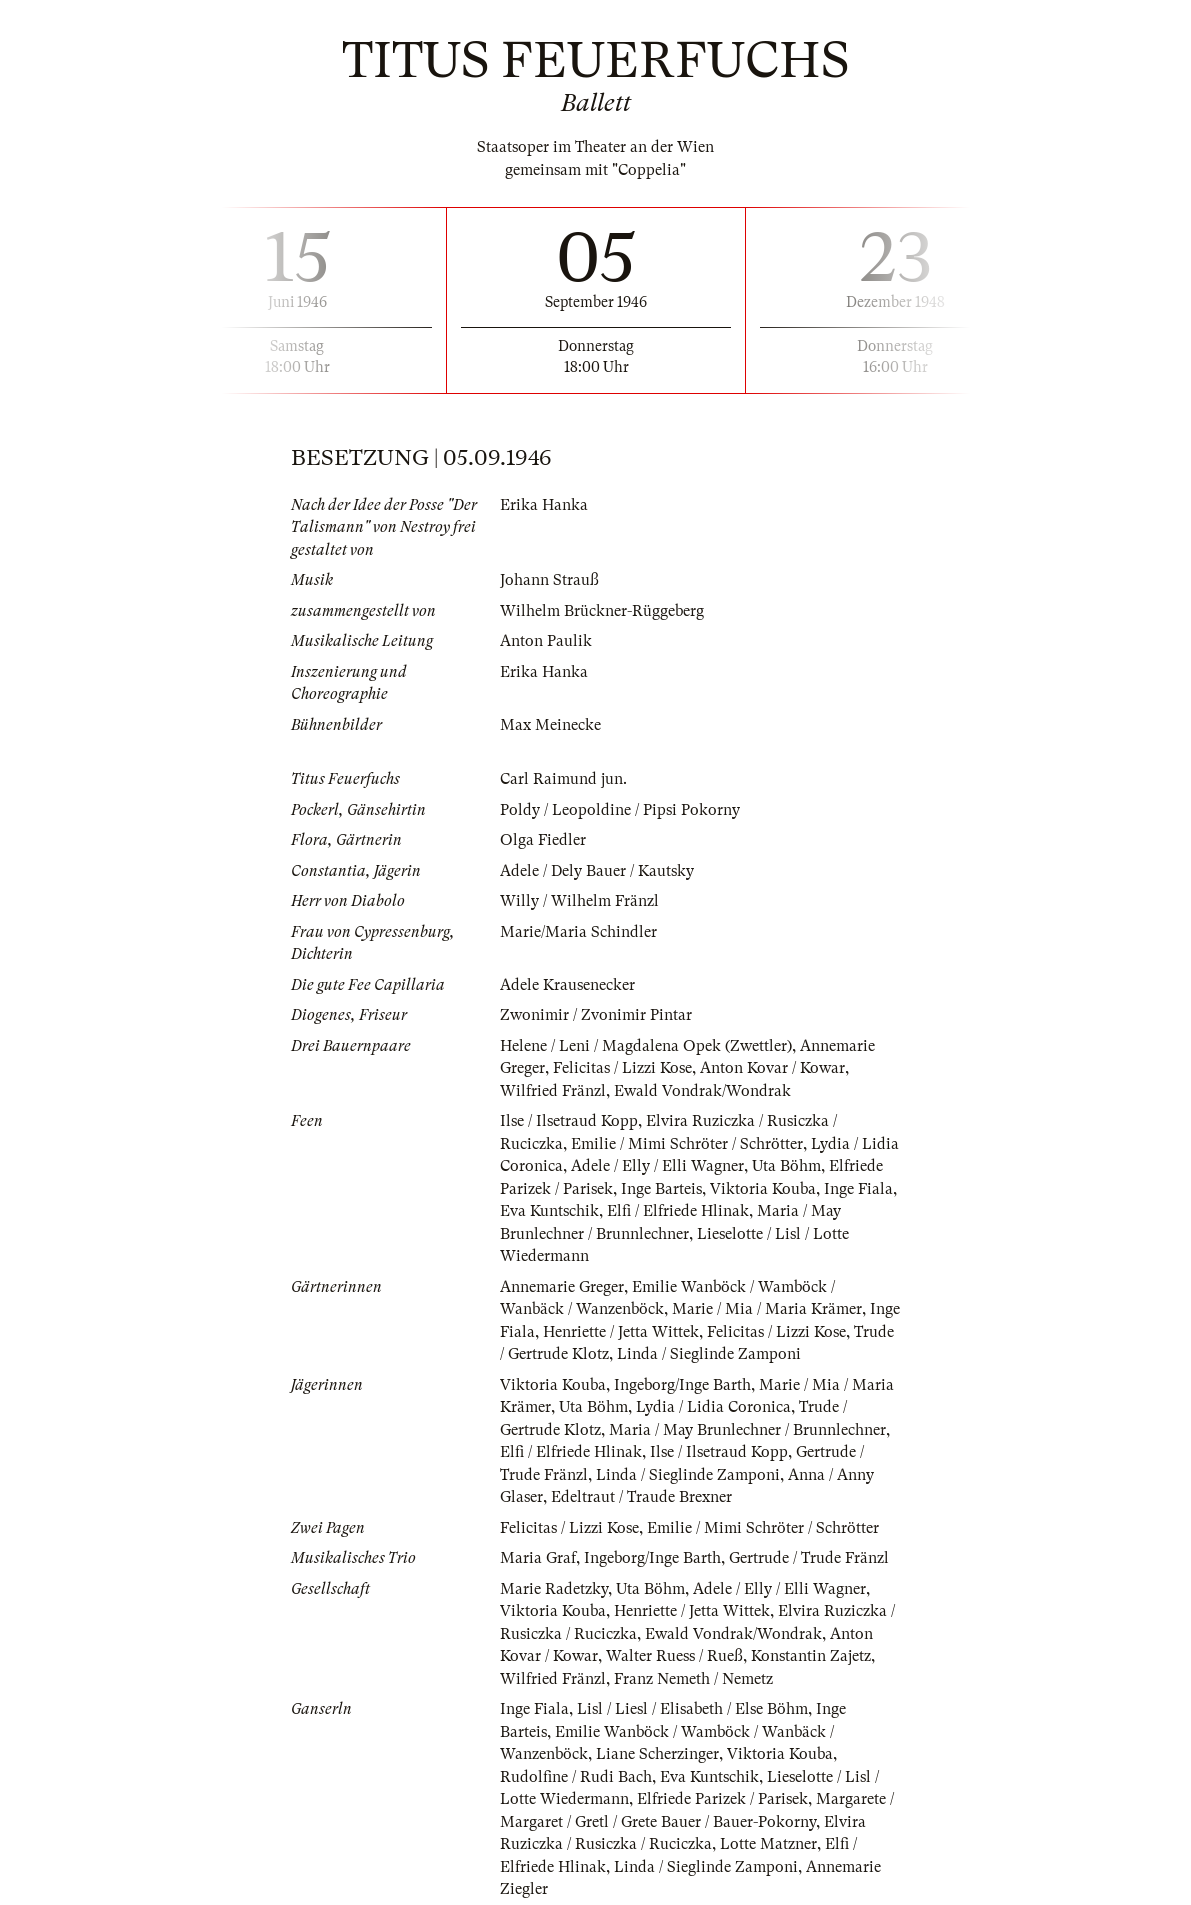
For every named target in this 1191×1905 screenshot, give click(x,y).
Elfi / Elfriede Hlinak (678, 1211)
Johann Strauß (549, 580)
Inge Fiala (858, 1189)
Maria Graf (538, 1558)
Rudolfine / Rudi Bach (576, 1777)
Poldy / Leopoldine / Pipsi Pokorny (620, 810)
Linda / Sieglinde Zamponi (709, 1354)
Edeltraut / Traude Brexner (641, 1497)
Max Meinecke (550, 725)
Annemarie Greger (562, 1287)
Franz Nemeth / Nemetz (693, 1679)
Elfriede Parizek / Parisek (722, 1799)
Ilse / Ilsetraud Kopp (569, 1121)
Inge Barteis (661, 1189)
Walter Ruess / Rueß (674, 1656)
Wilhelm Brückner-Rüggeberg (602, 611)
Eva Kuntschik (549, 1211)
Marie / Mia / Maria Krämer (767, 1309)
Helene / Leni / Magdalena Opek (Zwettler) (646, 1046)
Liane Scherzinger (657, 1754)
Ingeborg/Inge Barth (682, 1385)
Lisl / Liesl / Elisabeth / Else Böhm (692, 1709)
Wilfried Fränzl (553, 1091)
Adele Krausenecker (567, 985)
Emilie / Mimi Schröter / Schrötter (687, 1144)
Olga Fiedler (543, 840)
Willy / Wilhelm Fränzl (579, 901)
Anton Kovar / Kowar (772, 1068)
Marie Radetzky (554, 1589)
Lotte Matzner (768, 1844)
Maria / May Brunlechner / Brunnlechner (747, 1430)
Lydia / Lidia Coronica (713, 1407)
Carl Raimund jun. (563, 779)
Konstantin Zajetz (811, 1656)
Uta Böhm (786, 1166)
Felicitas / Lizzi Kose (622, 1068)
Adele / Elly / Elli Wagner (657, 1166)
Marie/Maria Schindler (578, 932)
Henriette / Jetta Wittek (621, 1332)
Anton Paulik (546, 641)
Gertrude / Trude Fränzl (809, 1558)
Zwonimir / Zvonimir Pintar (596, 1015)
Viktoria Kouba (763, 1189)
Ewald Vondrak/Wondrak (702, 1091)
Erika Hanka (544, 505)
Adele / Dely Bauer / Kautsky (597, 871)
